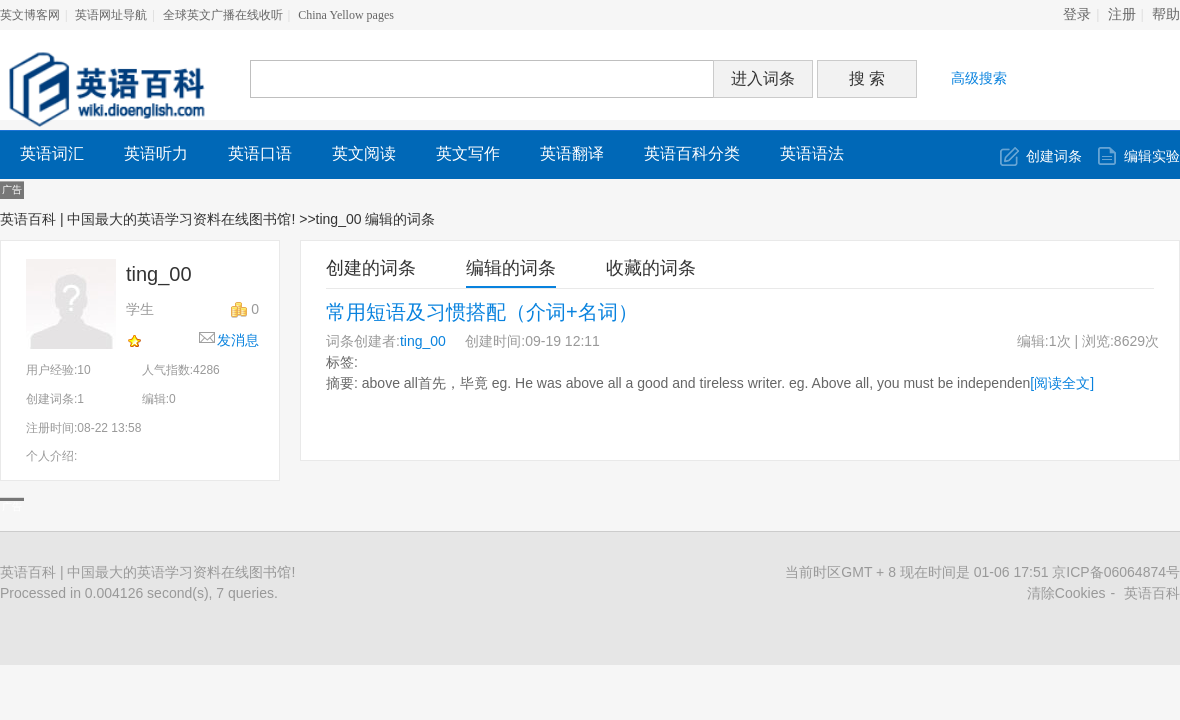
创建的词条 (371, 268)
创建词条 (1054, 156)
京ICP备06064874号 (1116, 572)
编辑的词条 (511, 268)
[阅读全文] (1062, 383)
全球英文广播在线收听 (223, 15)
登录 (1077, 14)
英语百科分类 (692, 153)
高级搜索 (979, 78)
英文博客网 (30, 15)
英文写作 (468, 153)
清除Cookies (1066, 593)
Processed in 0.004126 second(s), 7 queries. (139, 593)
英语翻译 (572, 153)
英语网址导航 (111, 15)
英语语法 (812, 153)
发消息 (238, 340)
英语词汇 (52, 153)
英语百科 (1152, 593)
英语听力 (156, 153)
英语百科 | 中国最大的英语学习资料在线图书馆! (147, 219)
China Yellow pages (346, 15)
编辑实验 (1152, 156)
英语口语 (260, 153)
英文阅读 (364, 153)
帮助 (1166, 14)
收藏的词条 (651, 268)
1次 (1060, 341)
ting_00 (423, 341)
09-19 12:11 (562, 341)
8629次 (1136, 341)
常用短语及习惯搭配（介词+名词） (482, 312)
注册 (1122, 14)
